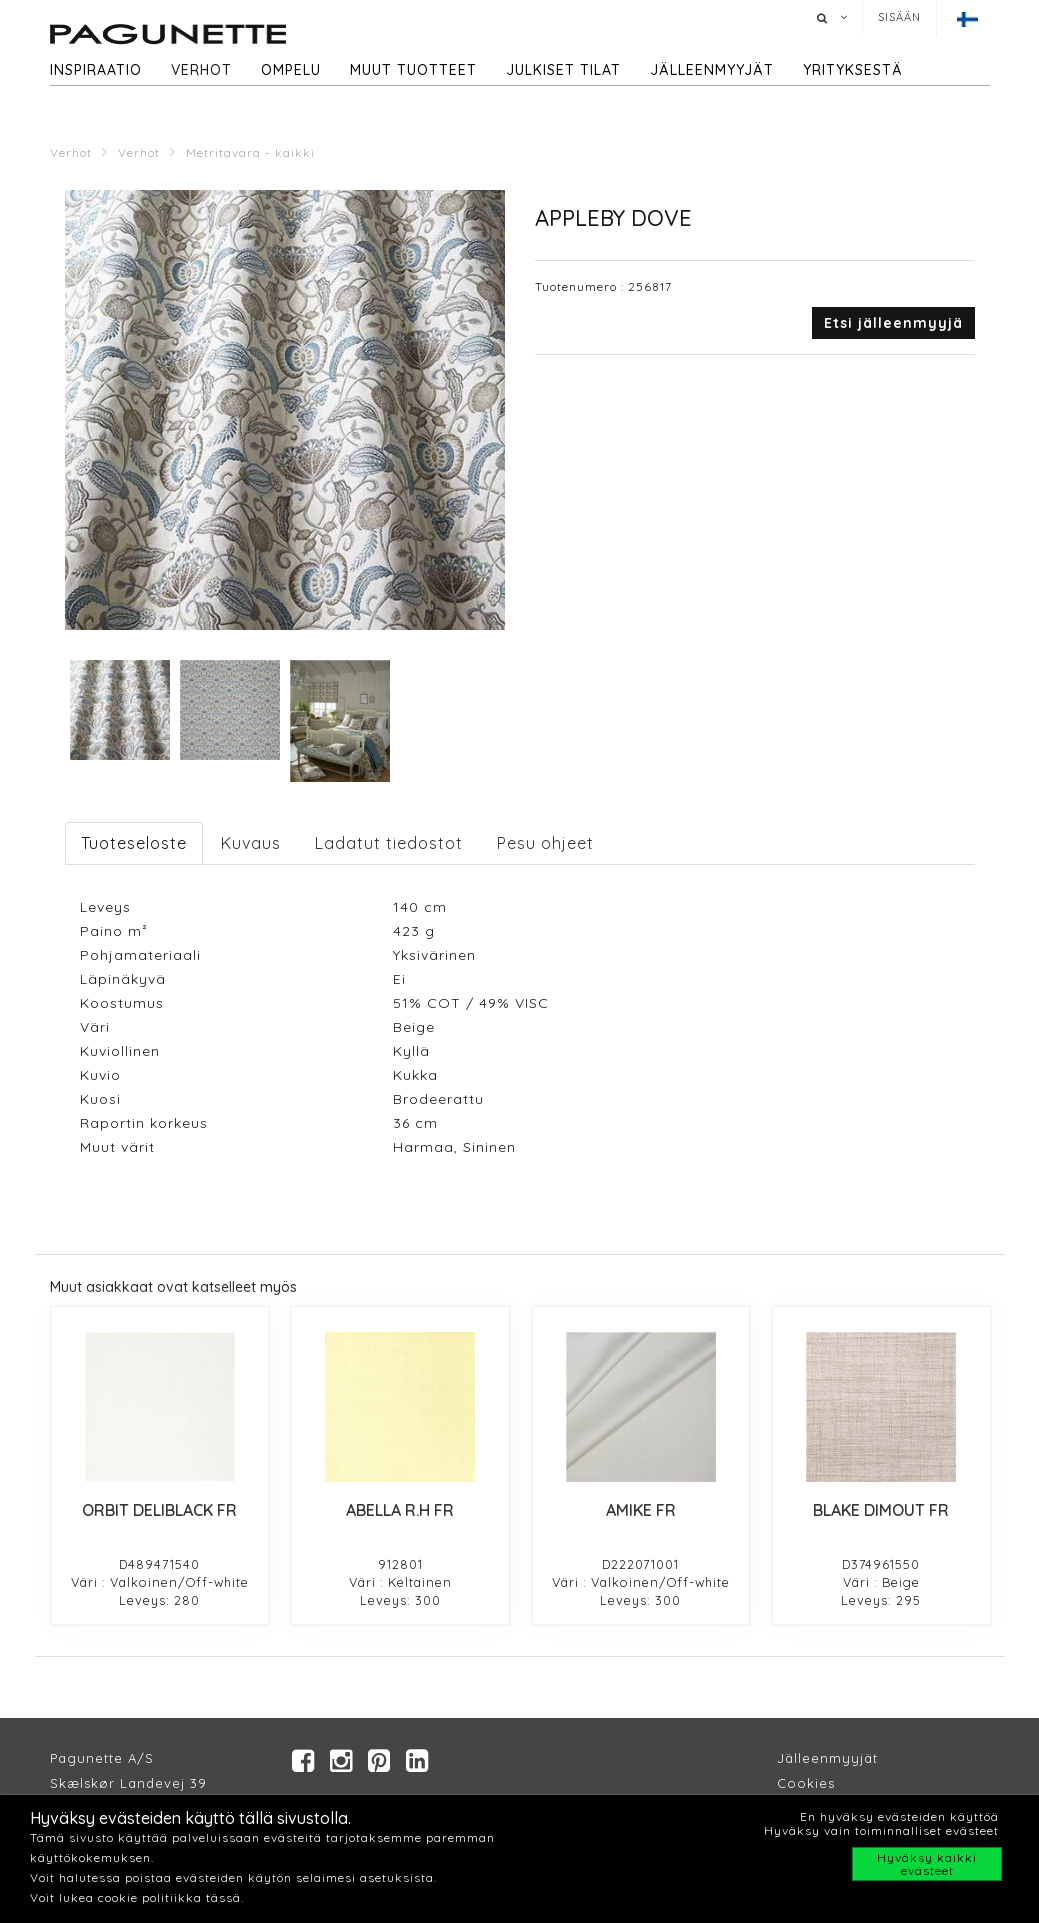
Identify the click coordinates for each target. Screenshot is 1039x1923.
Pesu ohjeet (545, 843)
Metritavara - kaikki (250, 152)
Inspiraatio (96, 70)
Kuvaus (251, 843)
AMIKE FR (641, 1510)
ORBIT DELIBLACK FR (159, 1510)
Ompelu (291, 70)
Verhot (201, 70)
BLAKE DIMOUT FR (881, 1510)
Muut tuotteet (413, 70)
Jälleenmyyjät (712, 70)
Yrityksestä (853, 70)
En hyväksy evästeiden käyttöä (899, 1816)
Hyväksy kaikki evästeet (927, 1864)
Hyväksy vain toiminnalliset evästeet (881, 1830)
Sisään (899, 17)
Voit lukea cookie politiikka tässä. (137, 1897)
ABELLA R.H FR (400, 1510)
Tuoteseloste (134, 843)
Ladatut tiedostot (389, 843)
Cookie (802, 1783)
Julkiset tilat (563, 70)
